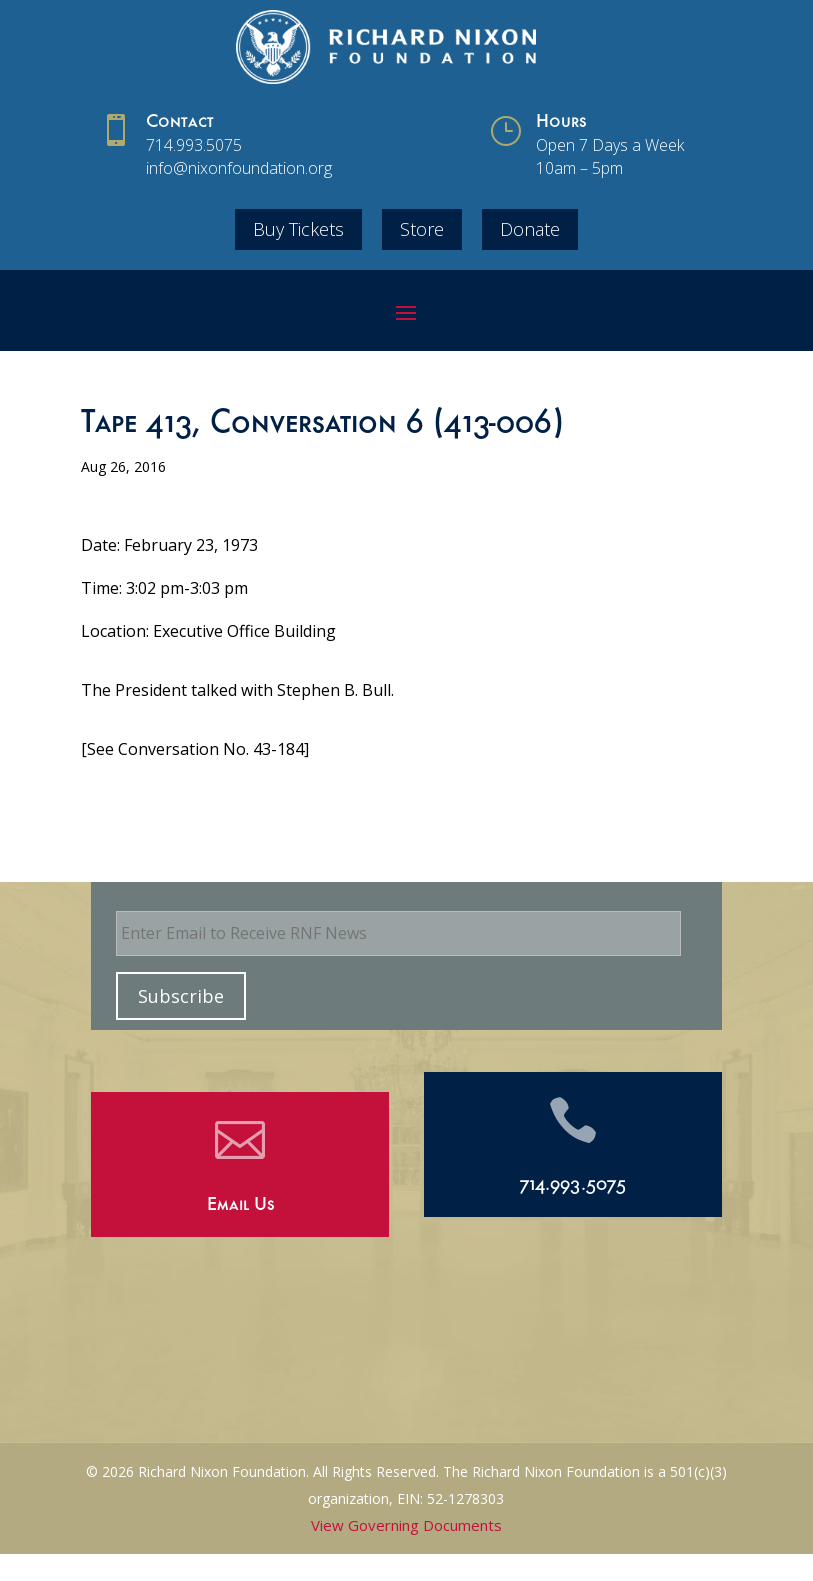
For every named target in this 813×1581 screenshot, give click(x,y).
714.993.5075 (194, 145)
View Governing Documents (406, 1525)
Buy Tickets (298, 229)
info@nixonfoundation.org (239, 168)
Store (422, 229)
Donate (530, 229)
